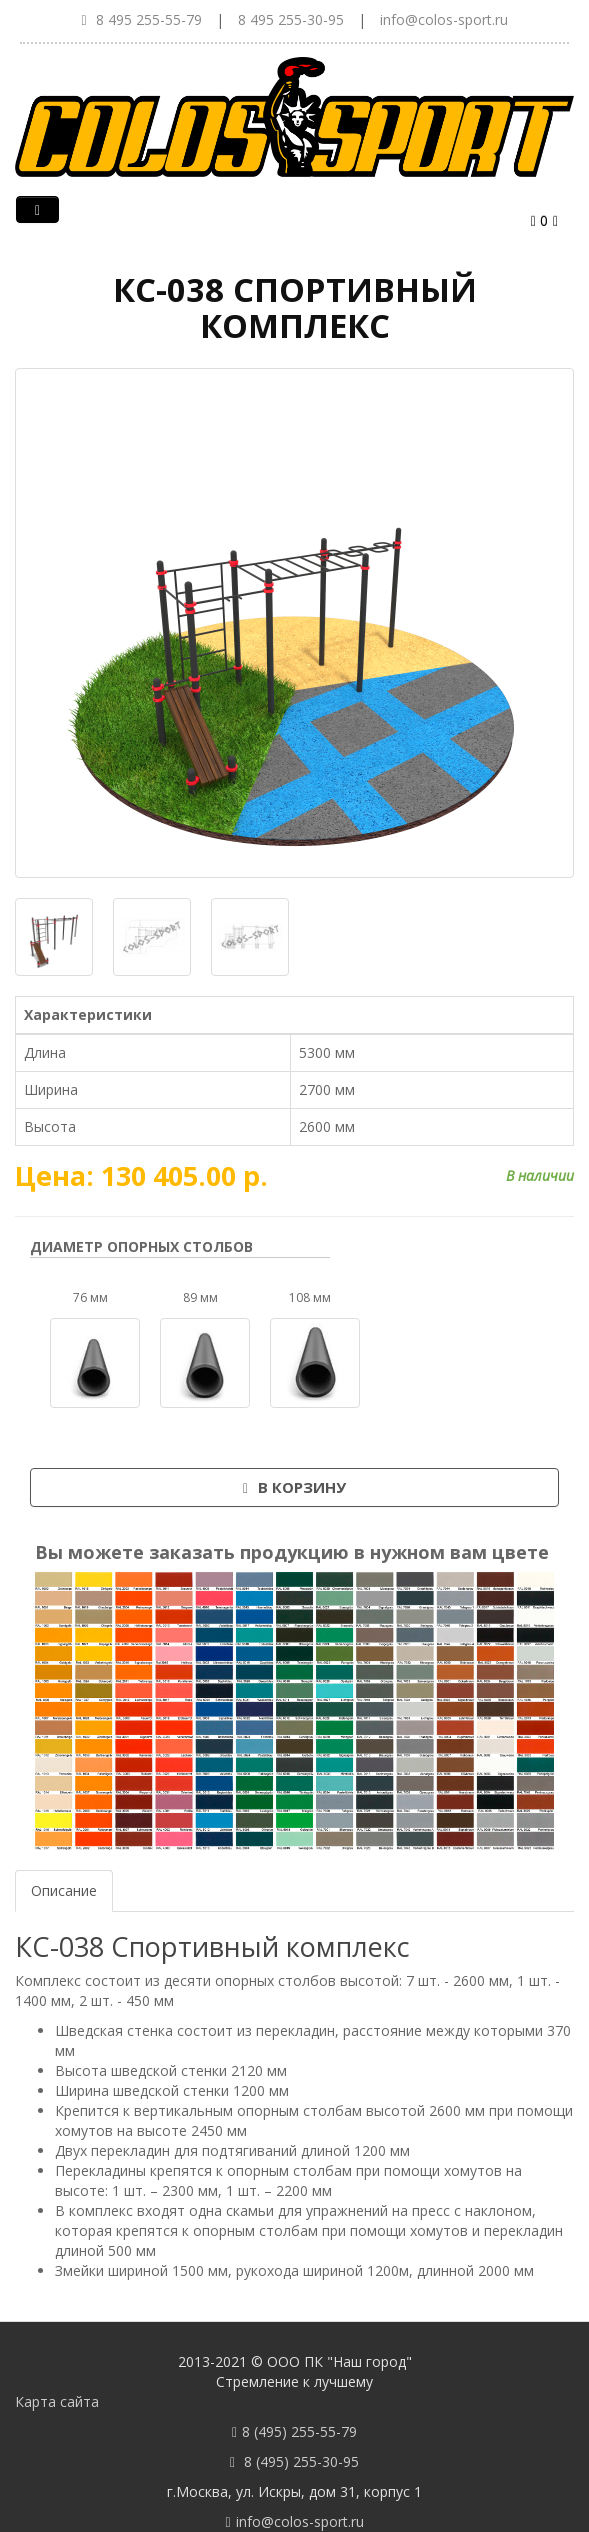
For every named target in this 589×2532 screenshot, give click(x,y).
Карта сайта (57, 2401)
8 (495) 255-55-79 (299, 2431)
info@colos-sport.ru (444, 19)
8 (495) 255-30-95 (301, 2461)
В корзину (294, 1487)
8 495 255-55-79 (149, 19)
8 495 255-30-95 (291, 19)
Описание (64, 1890)
